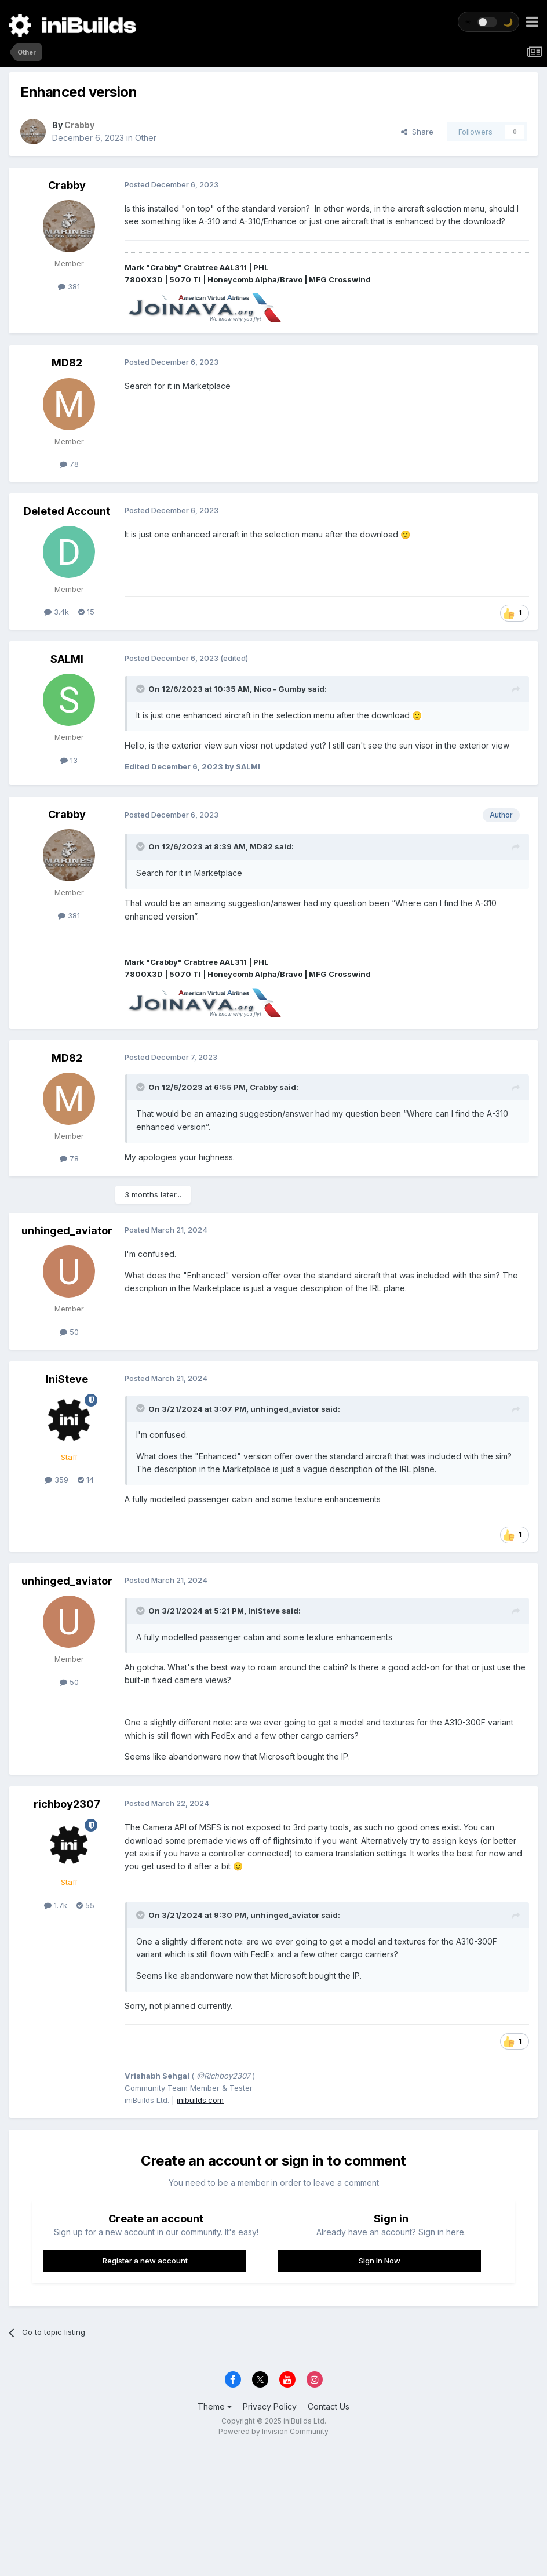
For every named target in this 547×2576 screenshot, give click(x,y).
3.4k (56, 611)
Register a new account (145, 2260)
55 (85, 1905)
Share (417, 131)
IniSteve (67, 1379)
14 (86, 1479)
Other (145, 138)
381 (69, 286)
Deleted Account (67, 511)
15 (86, 611)
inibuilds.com (200, 2100)
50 (69, 1331)
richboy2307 (67, 1804)
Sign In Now (379, 2260)
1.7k (55, 1905)
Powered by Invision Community (273, 2431)
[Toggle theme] (488, 22)
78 (69, 463)
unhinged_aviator (66, 1231)
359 (56, 1479)
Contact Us (328, 2406)
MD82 (67, 363)
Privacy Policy (270, 2406)
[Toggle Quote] (141, 688)
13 (69, 760)
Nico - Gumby (280, 688)
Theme (215, 2406)
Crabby (67, 185)
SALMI (66, 659)
